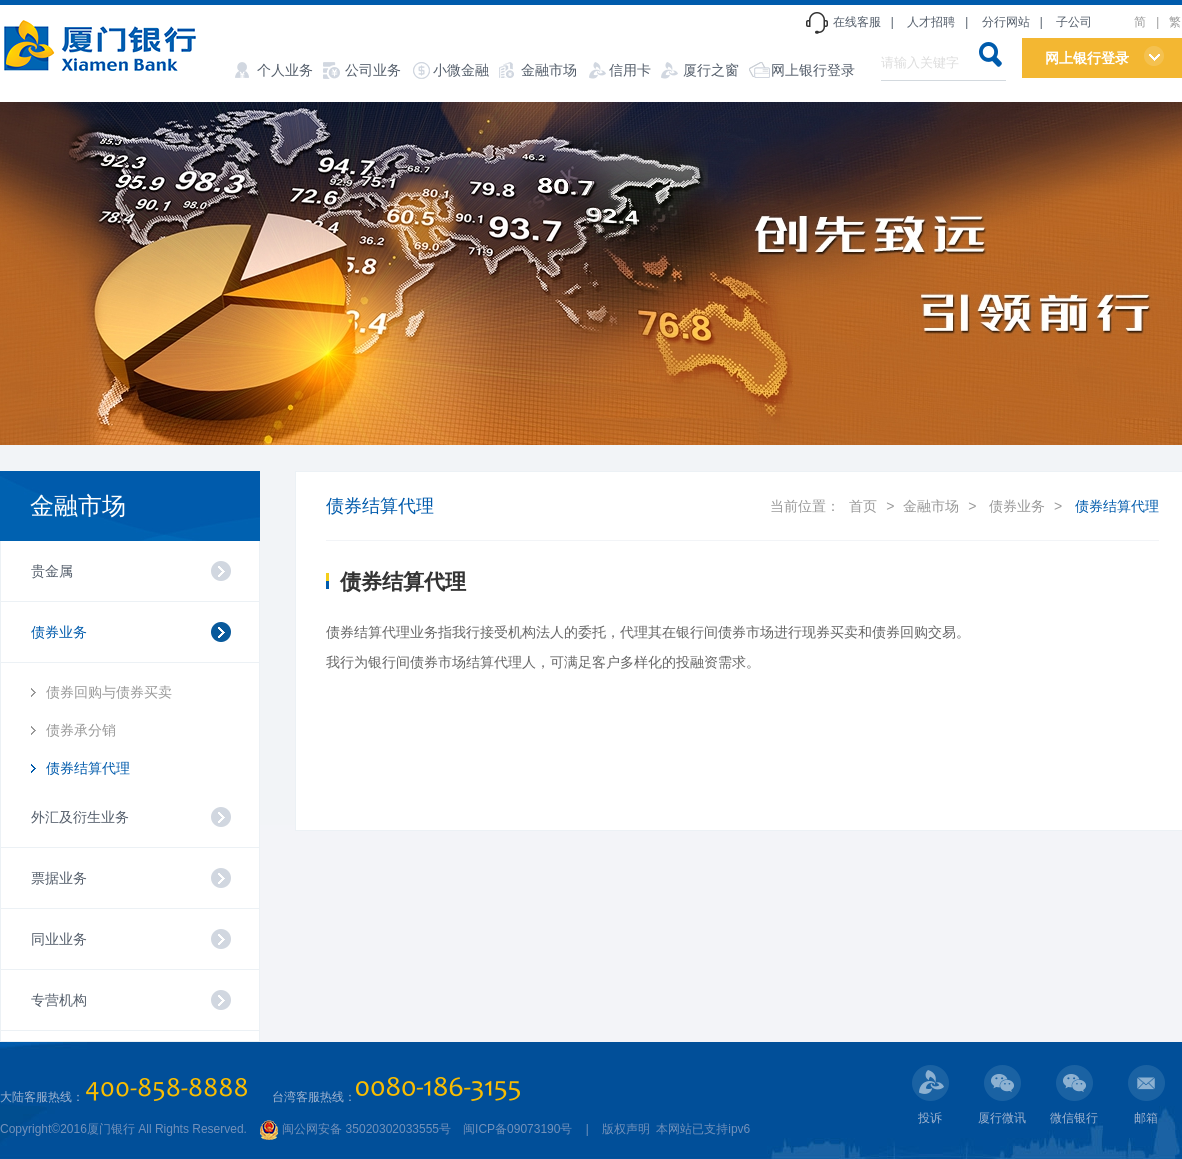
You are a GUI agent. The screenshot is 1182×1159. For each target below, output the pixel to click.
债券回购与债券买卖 (109, 692)
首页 (863, 506)
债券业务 (1017, 506)
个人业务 (285, 70)
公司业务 (373, 70)
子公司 (1074, 22)
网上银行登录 (813, 70)
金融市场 (549, 70)
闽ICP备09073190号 (517, 1129)
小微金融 (461, 70)
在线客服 (857, 22)
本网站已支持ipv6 (701, 1129)
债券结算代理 (88, 768)
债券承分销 (81, 730)
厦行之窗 (711, 70)
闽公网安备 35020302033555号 (355, 1129)
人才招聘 (931, 22)
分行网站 (1006, 22)
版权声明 (626, 1129)
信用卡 (630, 70)
